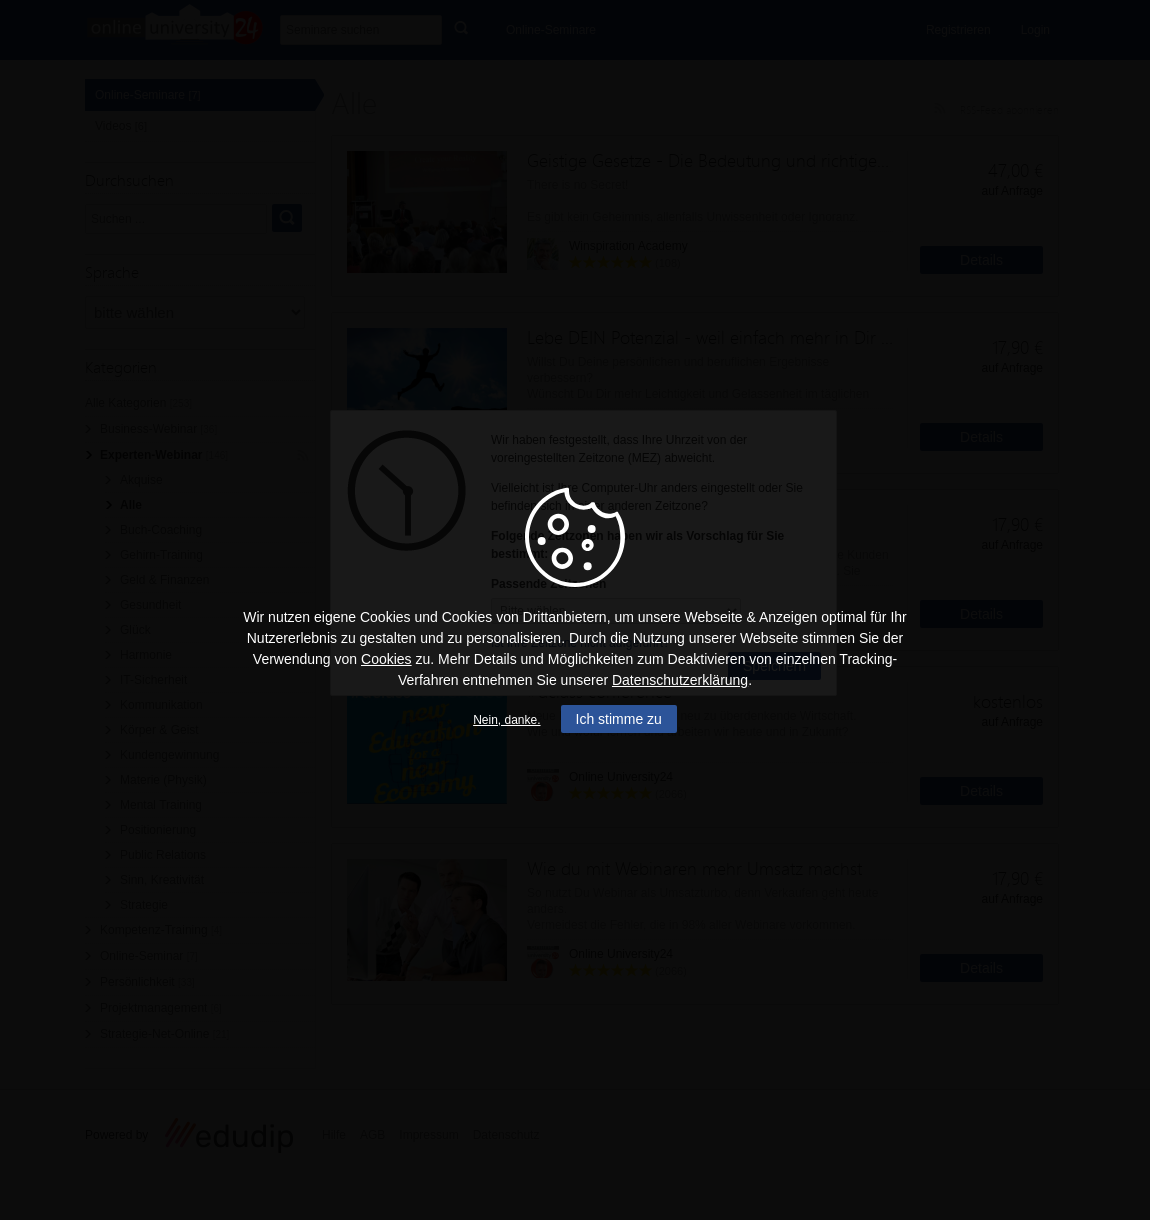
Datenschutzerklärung (680, 680)
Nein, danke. (506, 720)
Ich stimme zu (619, 719)
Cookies (386, 659)
